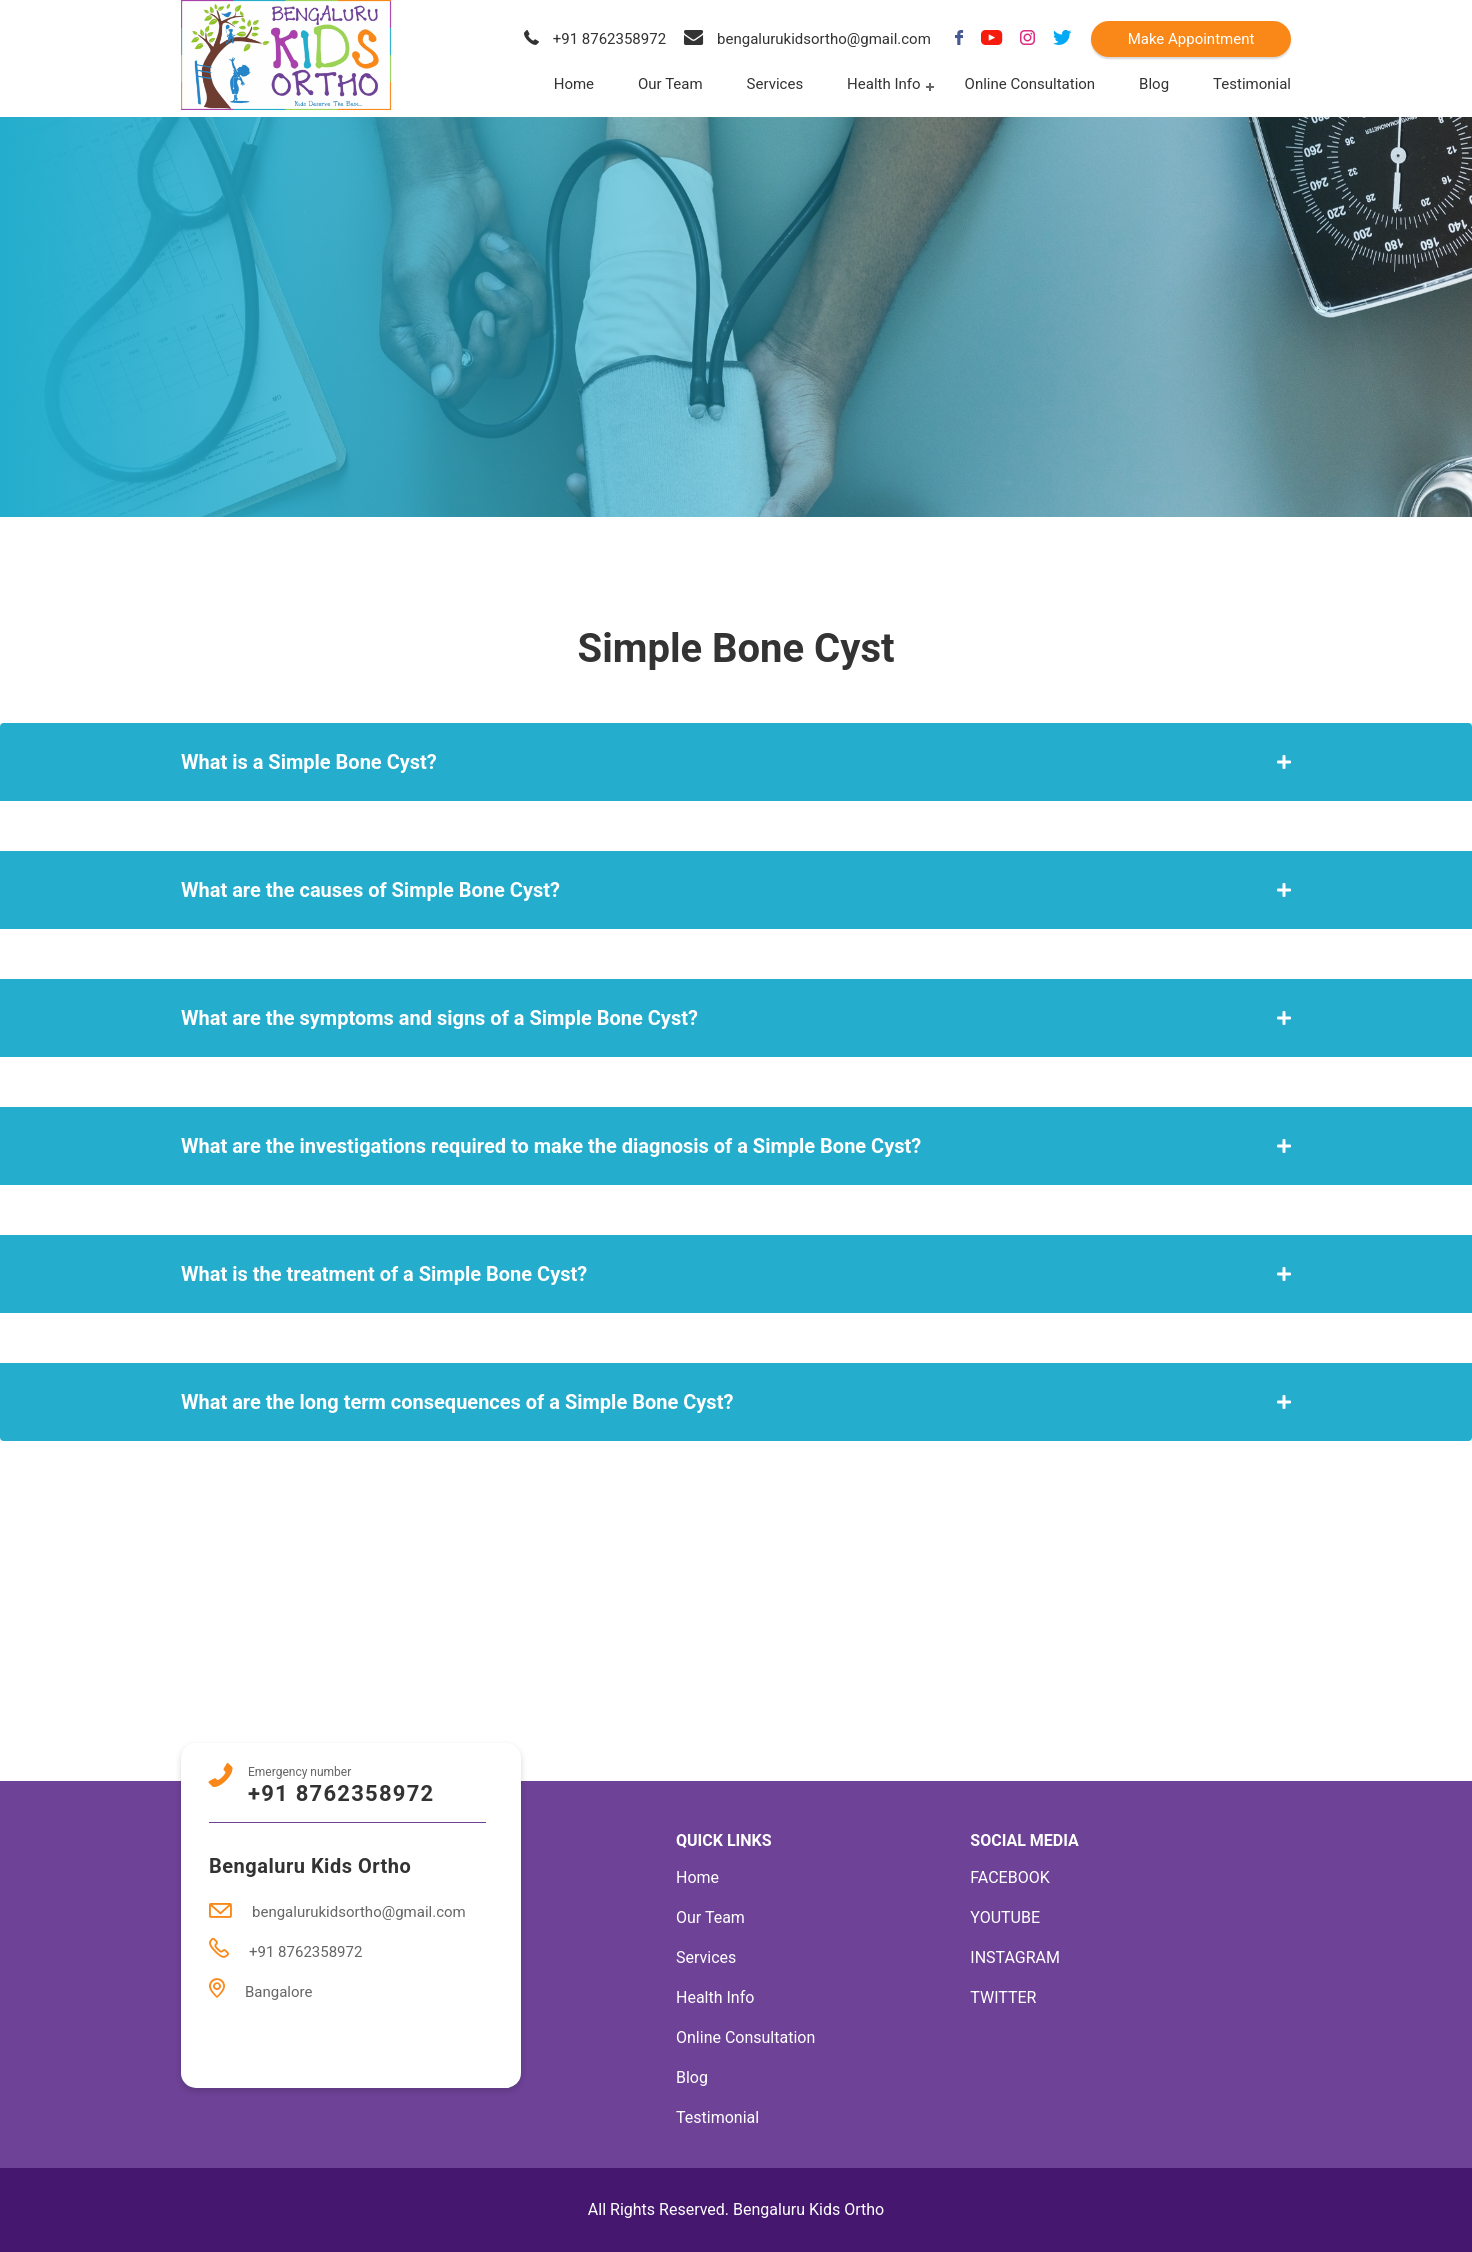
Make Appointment (1191, 39)
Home (574, 84)
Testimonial (1252, 84)
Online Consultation (1030, 84)
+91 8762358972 (595, 39)
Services (775, 84)
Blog (1154, 84)
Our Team (670, 84)
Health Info (883, 84)
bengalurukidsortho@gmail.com (807, 39)
